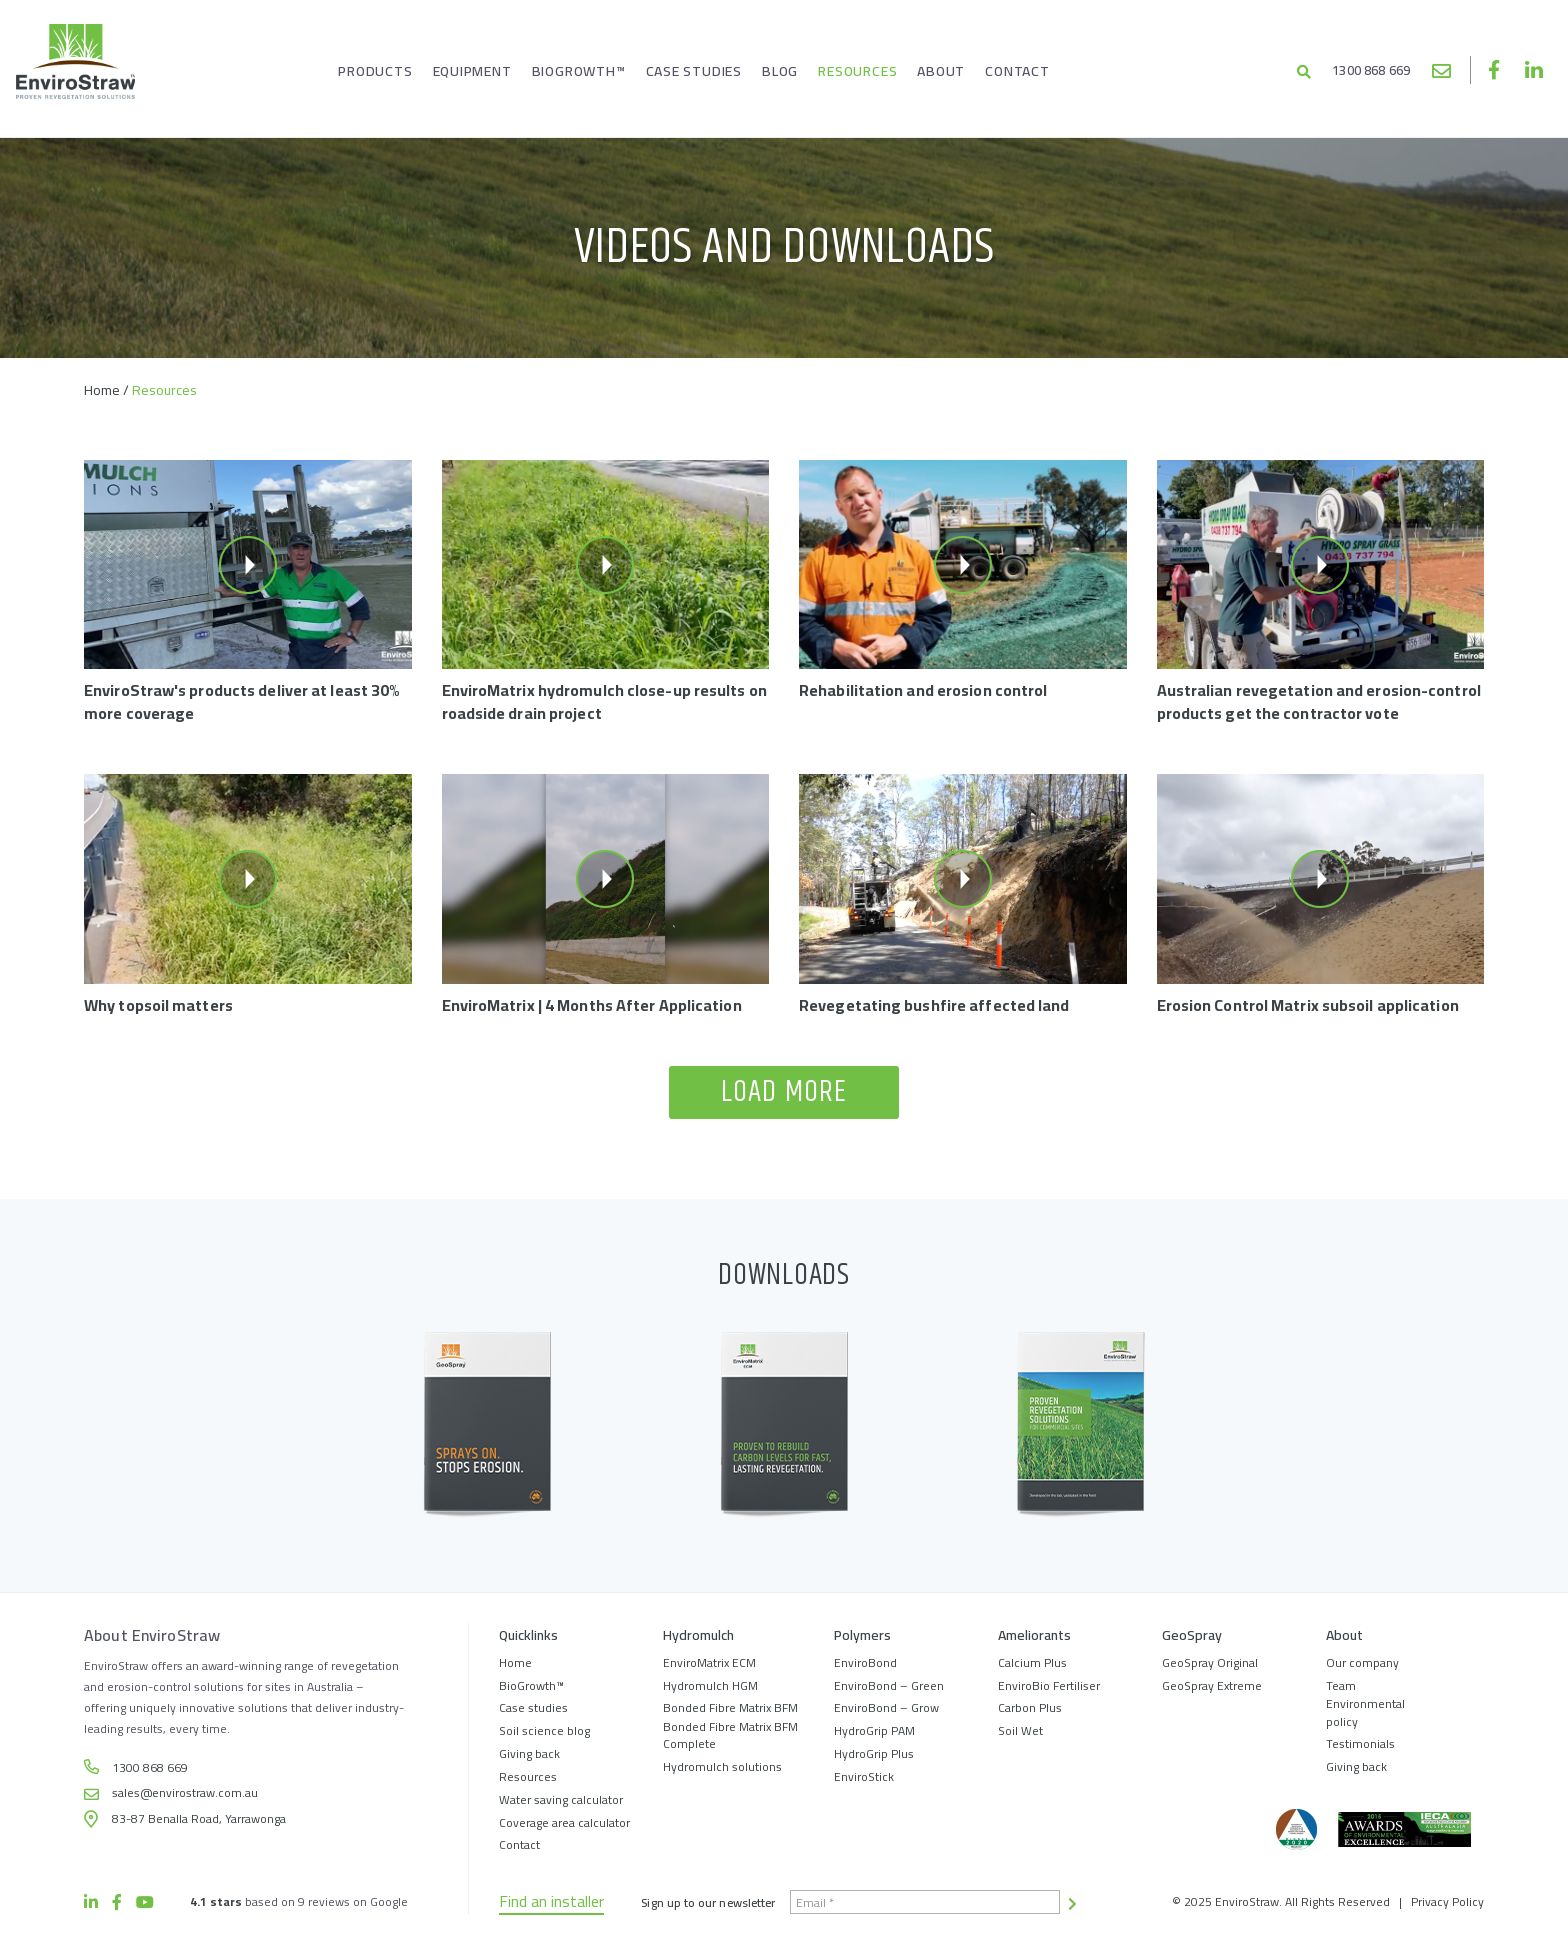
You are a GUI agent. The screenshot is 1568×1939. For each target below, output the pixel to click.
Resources (528, 1776)
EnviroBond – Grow (886, 1707)
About (1344, 1636)
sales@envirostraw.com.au (1441, 69)
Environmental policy (1365, 1712)
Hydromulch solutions (722, 1766)
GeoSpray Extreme (1212, 1685)
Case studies (533, 1707)
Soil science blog (544, 1730)
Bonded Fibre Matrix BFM (730, 1707)
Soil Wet (1020, 1730)
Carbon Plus (1030, 1707)
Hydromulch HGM (710, 1685)
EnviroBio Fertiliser (1049, 1685)
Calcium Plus (1032, 1662)
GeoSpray (1192, 1636)
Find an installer (551, 1902)
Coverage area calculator (564, 1822)
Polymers (862, 1636)
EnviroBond (865, 1662)
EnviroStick (864, 1776)
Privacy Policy (1447, 1901)
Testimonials (1360, 1743)
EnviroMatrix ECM (709, 1662)
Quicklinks (528, 1636)
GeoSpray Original (1210, 1662)
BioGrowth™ (531, 1685)
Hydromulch (698, 1636)
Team (1341, 1685)
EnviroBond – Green (889, 1685)
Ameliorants (1034, 1636)
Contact (519, 1844)
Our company (1362, 1662)
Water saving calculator (561, 1799)
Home (102, 390)
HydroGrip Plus (874, 1753)
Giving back (529, 1753)
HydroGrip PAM (874, 1730)
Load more (784, 1092)
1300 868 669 (1355, 71)
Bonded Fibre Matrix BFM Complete (730, 1735)
